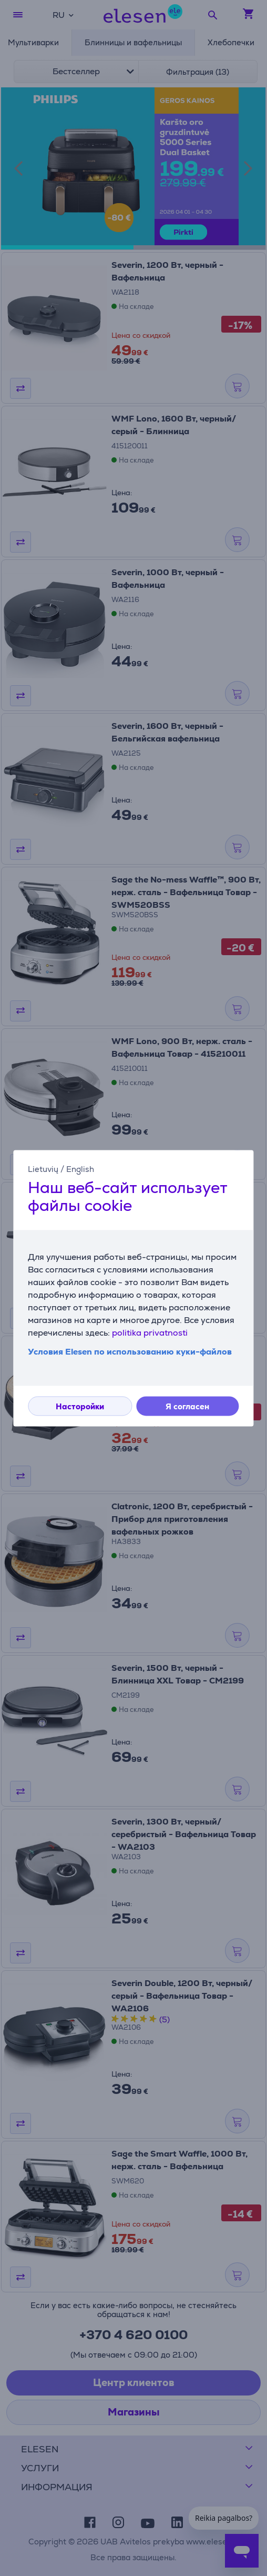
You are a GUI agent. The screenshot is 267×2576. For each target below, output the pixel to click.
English (80, 1169)
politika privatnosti (150, 1332)
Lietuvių (43, 1169)
